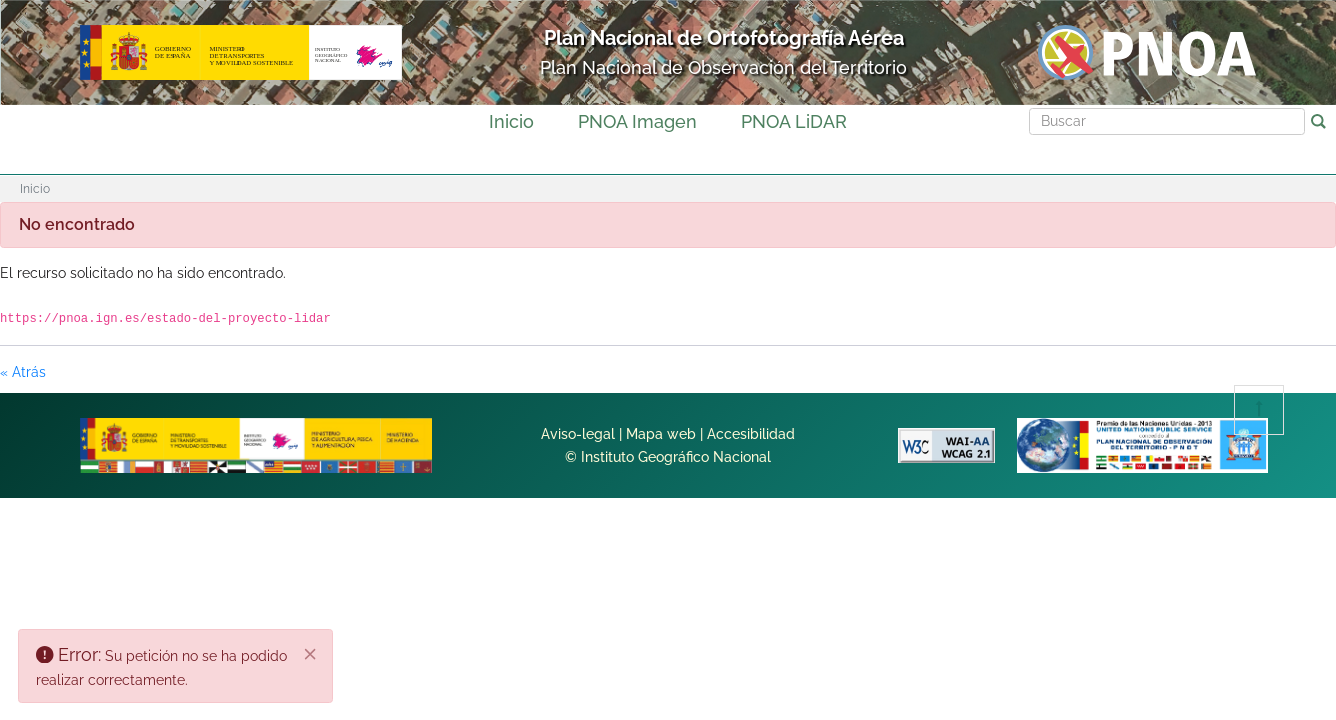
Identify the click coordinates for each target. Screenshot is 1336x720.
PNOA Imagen (637, 121)
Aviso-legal (578, 434)
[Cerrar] (311, 655)
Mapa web (661, 434)
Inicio (511, 121)
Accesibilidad (751, 434)
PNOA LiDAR (794, 121)
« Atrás (23, 372)
